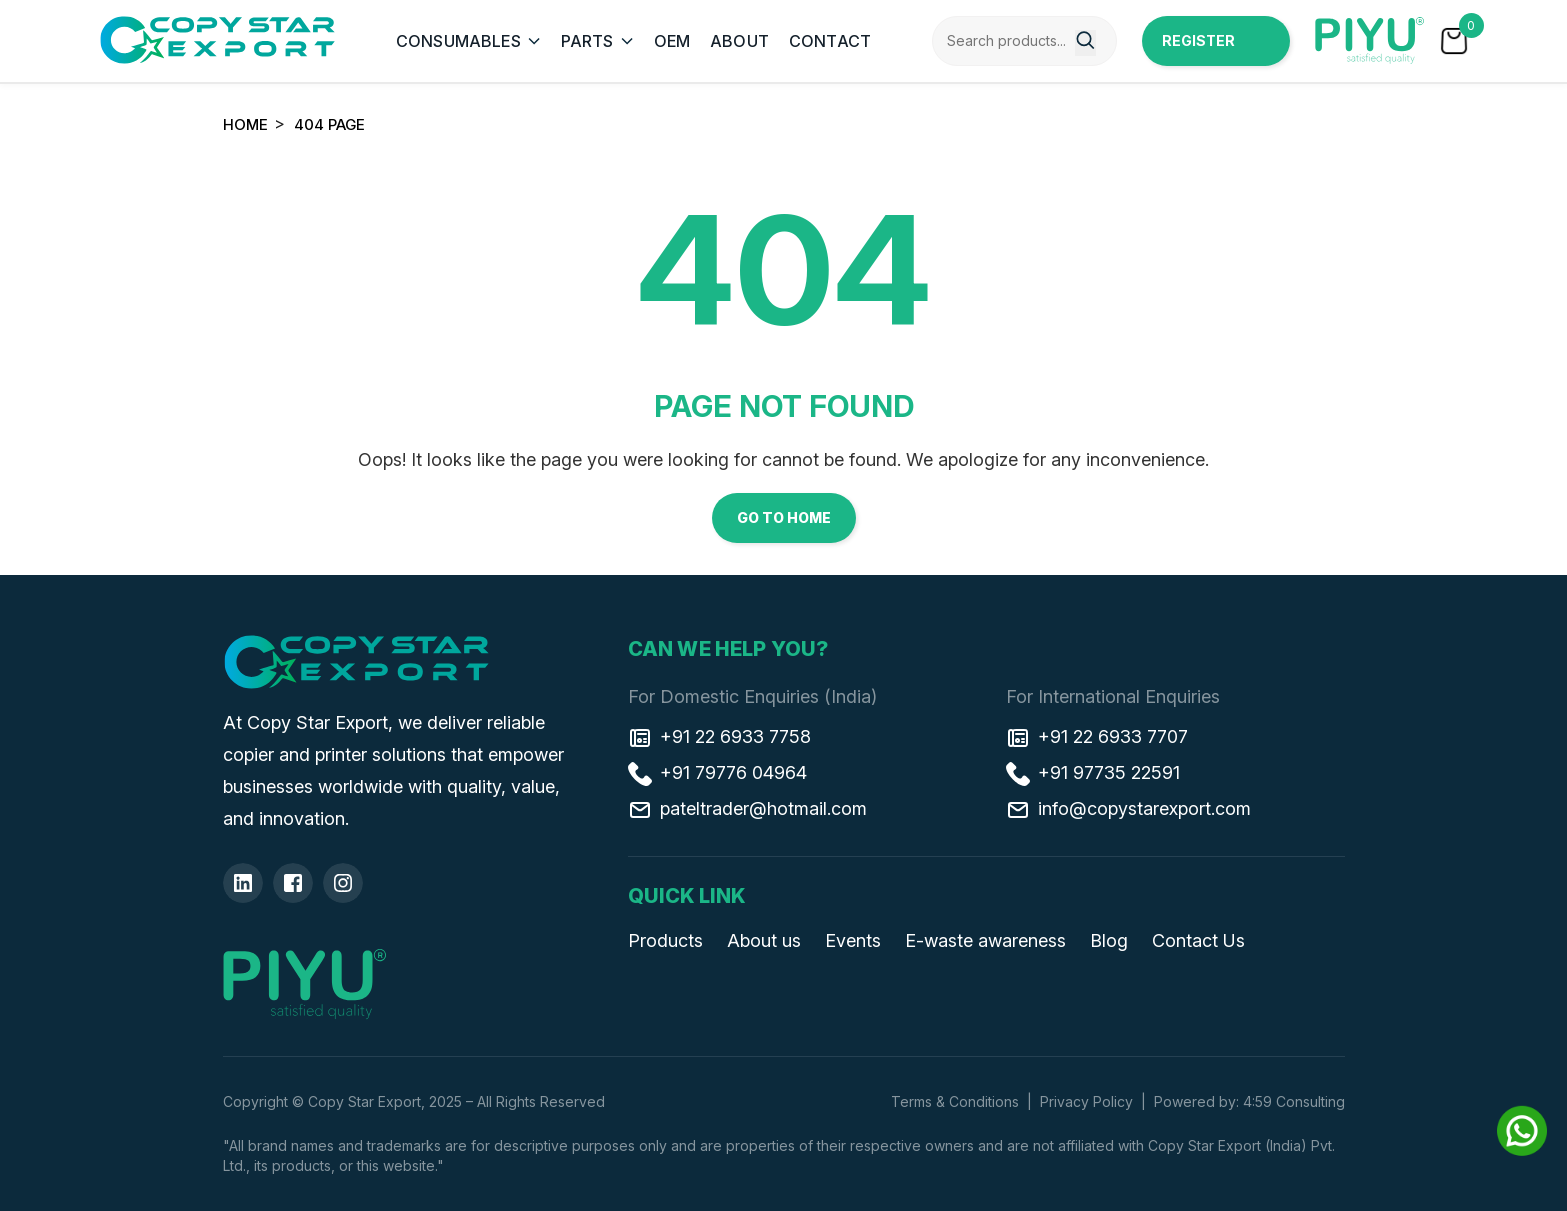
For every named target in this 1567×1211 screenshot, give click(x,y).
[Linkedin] (243, 883)
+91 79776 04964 (717, 773)
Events (853, 940)
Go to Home (784, 517)
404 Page (329, 124)
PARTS (587, 41)
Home (245, 124)
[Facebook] (293, 883)
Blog (1109, 940)
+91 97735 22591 (1093, 773)
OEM (672, 41)
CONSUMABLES (458, 41)
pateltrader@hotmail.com (747, 809)
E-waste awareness (985, 940)
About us (764, 940)
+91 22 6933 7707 (1097, 737)
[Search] (1085, 43)
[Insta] (343, 883)
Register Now (1198, 49)
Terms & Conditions (955, 1101)
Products (665, 940)
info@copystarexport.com (1128, 809)
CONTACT (830, 41)
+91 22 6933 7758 (719, 737)
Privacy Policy (1086, 1101)
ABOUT (739, 41)
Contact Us (1198, 940)
